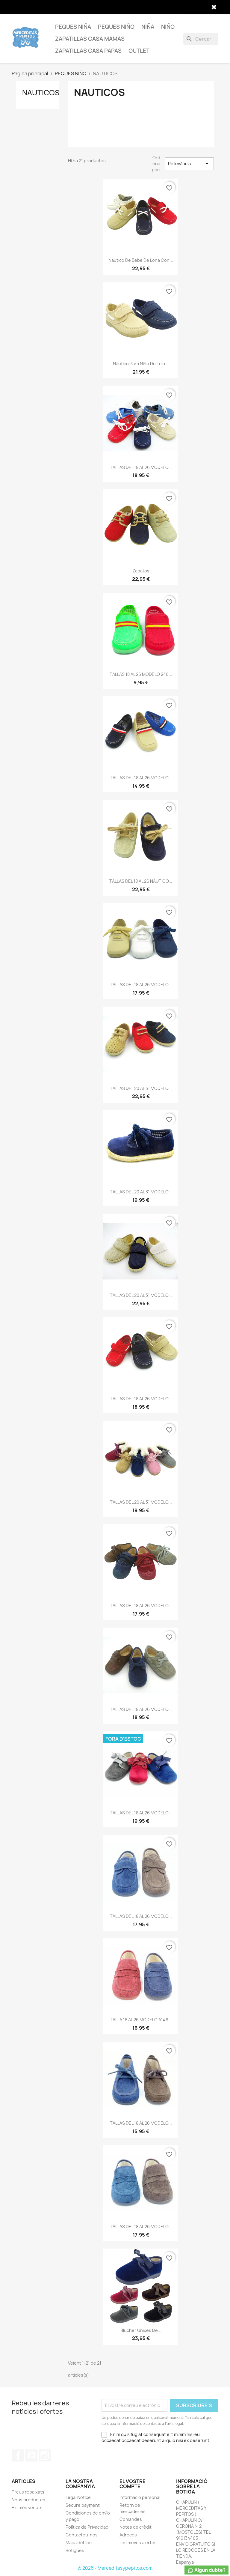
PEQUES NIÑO (116, 27)
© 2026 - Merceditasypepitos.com (115, 2568)
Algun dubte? (206, 2570)
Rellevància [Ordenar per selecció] (189, 163)
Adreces (128, 2535)
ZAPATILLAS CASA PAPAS (88, 51)
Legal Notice (78, 2497)
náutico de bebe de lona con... (140, 260)
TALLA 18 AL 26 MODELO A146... (141, 2019)
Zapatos (140, 571)
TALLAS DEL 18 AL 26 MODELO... (141, 467)
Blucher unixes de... (140, 2330)
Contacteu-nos (82, 2535)
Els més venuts (27, 2507)
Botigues (75, 2550)
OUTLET (138, 51)
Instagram (45, 2455)
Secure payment (83, 2505)
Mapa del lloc (79, 2542)
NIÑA (147, 27)
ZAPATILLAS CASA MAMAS (90, 39)
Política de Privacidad (87, 2527)
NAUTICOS (41, 93)
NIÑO (168, 27)
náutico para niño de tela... (141, 363)
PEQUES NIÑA (73, 27)
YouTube (31, 2455)
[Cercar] (200, 39)
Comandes (130, 2519)
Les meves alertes (138, 2542)
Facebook (18, 2455)
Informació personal (139, 2497)
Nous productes (28, 2500)
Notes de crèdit (135, 2527)
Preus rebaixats (28, 2492)
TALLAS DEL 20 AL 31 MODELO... (141, 1088)
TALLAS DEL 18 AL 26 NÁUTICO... (140, 881)
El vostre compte (132, 2484)
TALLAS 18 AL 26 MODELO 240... (141, 674)
